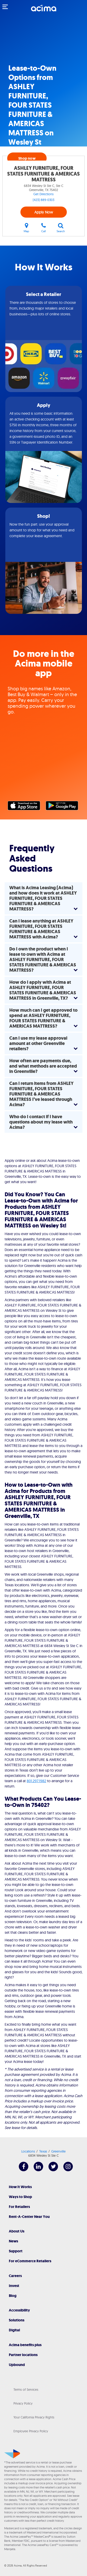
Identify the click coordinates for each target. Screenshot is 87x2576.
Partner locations (23, 2354)
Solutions (16, 2320)
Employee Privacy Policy (30, 2431)
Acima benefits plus (25, 2344)
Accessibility (19, 2310)
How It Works (20, 2186)
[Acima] (43, 10)
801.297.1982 (36, 1780)
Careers (15, 2275)
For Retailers (19, 2206)
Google (64, 807)
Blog (12, 2295)
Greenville (58, 2151)
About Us (16, 2231)
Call (43, 227)
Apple (26, 807)
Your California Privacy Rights (33, 2417)
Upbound (17, 2364)
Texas (43, 2151)
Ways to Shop (20, 2196)
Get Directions (43, 194)
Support (16, 2251)
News (13, 2241)
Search (61, 227)
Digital (14, 2330)
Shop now (26, 158)
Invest (14, 2285)
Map (26, 227)
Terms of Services (25, 2389)
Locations (28, 2151)
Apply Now (43, 212)
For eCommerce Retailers (30, 2261)
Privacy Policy (22, 2403)
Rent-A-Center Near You (29, 2216)
